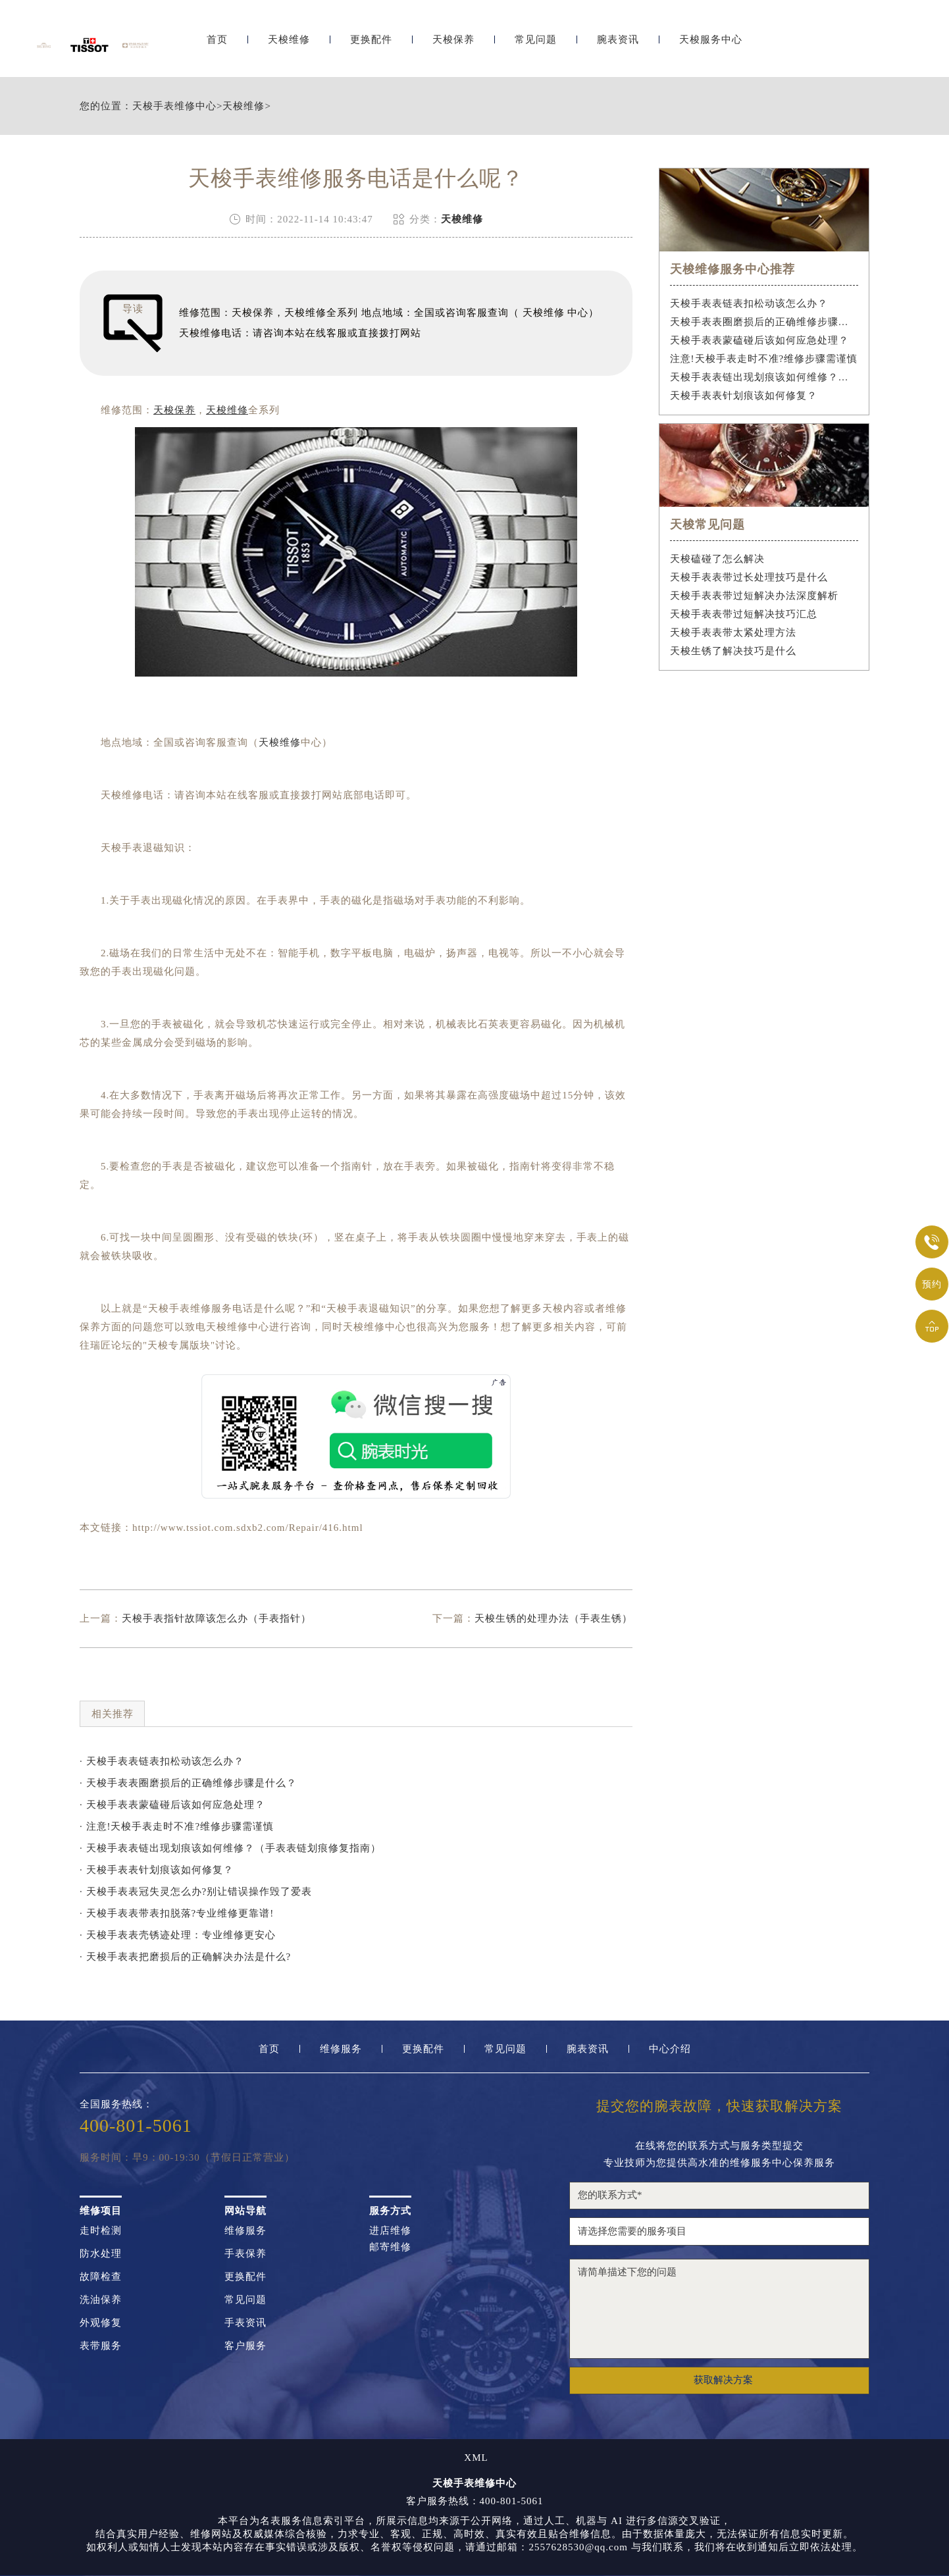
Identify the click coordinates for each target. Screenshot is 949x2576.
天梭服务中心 (710, 44)
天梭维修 (289, 44)
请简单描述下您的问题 (719, 2309)
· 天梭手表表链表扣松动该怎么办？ (162, 1761)
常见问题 (536, 44)
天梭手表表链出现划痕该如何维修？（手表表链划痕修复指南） (764, 377)
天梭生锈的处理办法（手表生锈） (553, 1618)
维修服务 (341, 2049)
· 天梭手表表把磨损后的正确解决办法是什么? (185, 1956)
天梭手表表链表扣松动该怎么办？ (749, 303)
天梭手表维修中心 (174, 106)
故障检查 (101, 2277)
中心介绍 (670, 2049)
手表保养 (245, 2254)
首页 (217, 44)
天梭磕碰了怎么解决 (717, 559)
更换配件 (371, 44)
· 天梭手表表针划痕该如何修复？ (157, 1870)
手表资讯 (245, 2323)
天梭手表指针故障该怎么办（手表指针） (216, 1618)
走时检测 (101, 2231)
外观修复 (101, 2323)
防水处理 (101, 2254)
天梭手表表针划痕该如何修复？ (743, 395)
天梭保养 (453, 44)
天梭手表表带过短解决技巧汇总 (743, 614)
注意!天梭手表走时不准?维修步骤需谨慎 (764, 358)
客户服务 (245, 2346)
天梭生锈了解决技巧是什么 (733, 651)
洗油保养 (101, 2300)
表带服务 (101, 2346)
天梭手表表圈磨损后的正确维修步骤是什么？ (764, 322)
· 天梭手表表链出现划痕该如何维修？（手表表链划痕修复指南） (230, 1848)
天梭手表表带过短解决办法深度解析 (754, 595)
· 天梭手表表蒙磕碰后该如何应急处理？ (172, 1804)
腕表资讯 (618, 44)
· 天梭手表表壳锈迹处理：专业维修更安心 (178, 1935)
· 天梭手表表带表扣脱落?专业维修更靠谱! (177, 1913)
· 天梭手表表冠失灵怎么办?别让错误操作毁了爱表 (196, 1891)
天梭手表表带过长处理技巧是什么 (749, 577)
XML (476, 2458)
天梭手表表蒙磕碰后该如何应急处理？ (759, 340)
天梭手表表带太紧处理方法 (733, 632)
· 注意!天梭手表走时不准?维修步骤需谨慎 (177, 1826)
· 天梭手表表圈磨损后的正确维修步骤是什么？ (188, 1783)
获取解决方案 (723, 2380)
